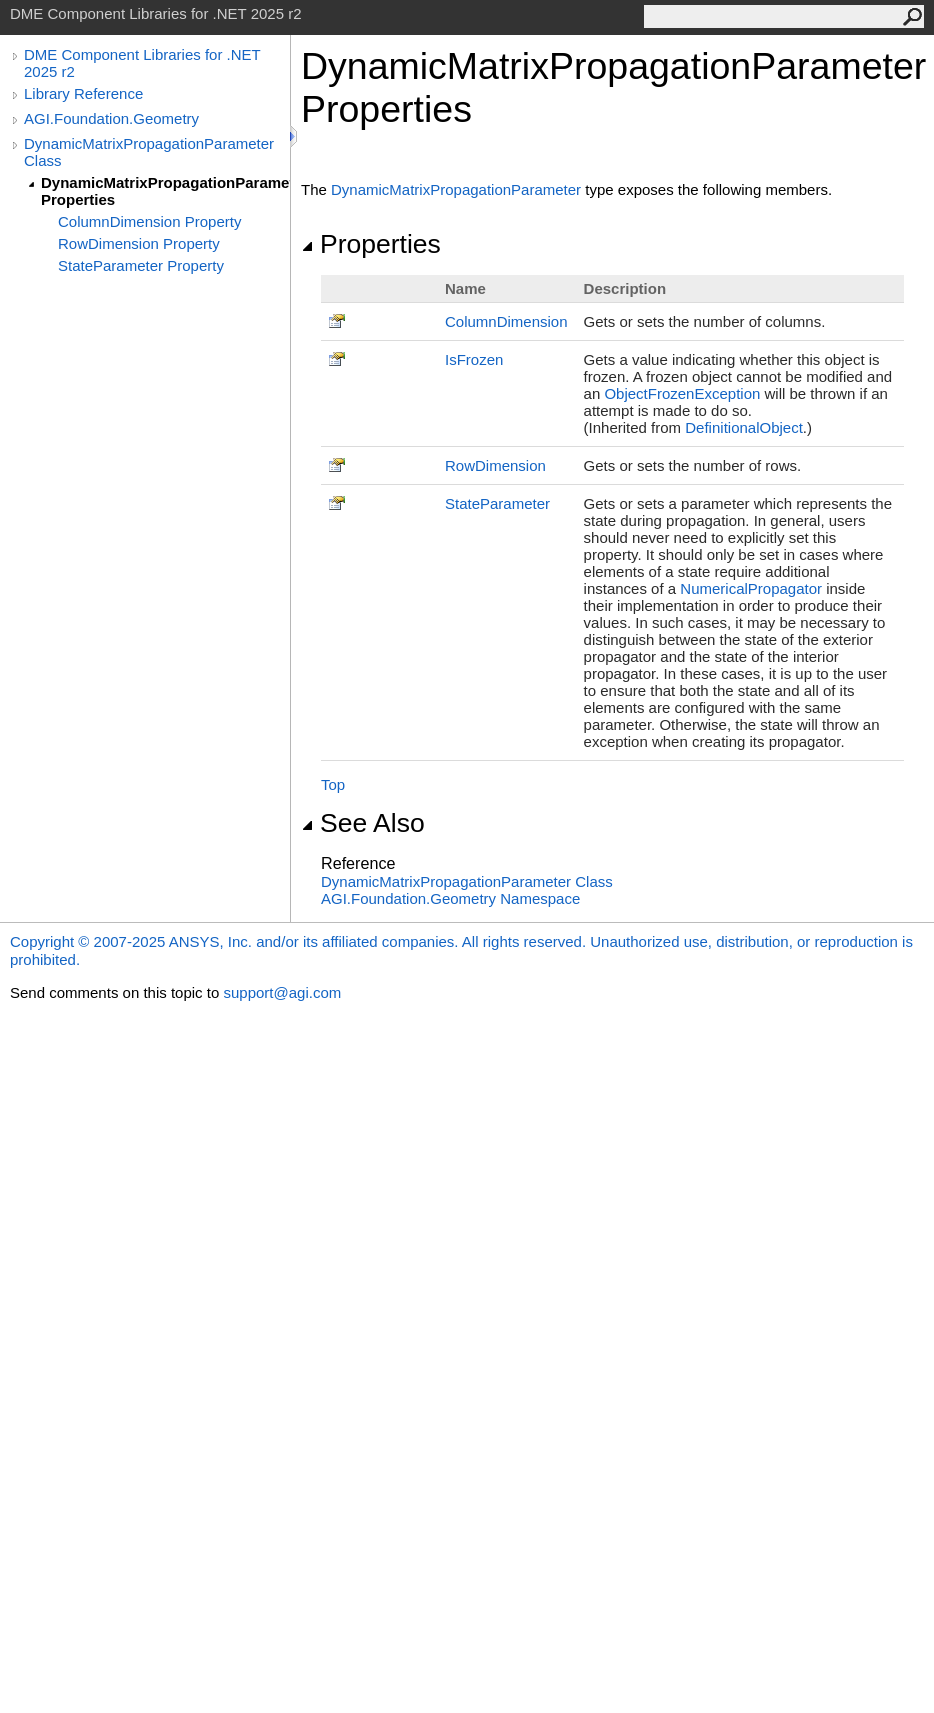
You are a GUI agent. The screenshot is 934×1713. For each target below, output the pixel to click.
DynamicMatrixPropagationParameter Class (149, 152)
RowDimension (495, 465)
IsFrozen (474, 359)
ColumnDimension (506, 321)
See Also (363, 823)
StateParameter (497, 503)
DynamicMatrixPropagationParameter (456, 189)
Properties (371, 244)
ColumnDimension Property (149, 221)
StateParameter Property (141, 265)
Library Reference (83, 93)
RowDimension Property (139, 243)
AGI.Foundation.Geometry (111, 118)
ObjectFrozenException (682, 393)
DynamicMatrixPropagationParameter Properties (165, 191)
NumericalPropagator (751, 588)
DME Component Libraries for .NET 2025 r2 (142, 63)
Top (333, 784)
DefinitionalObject (744, 427)
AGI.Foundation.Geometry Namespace (450, 898)
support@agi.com (282, 992)
